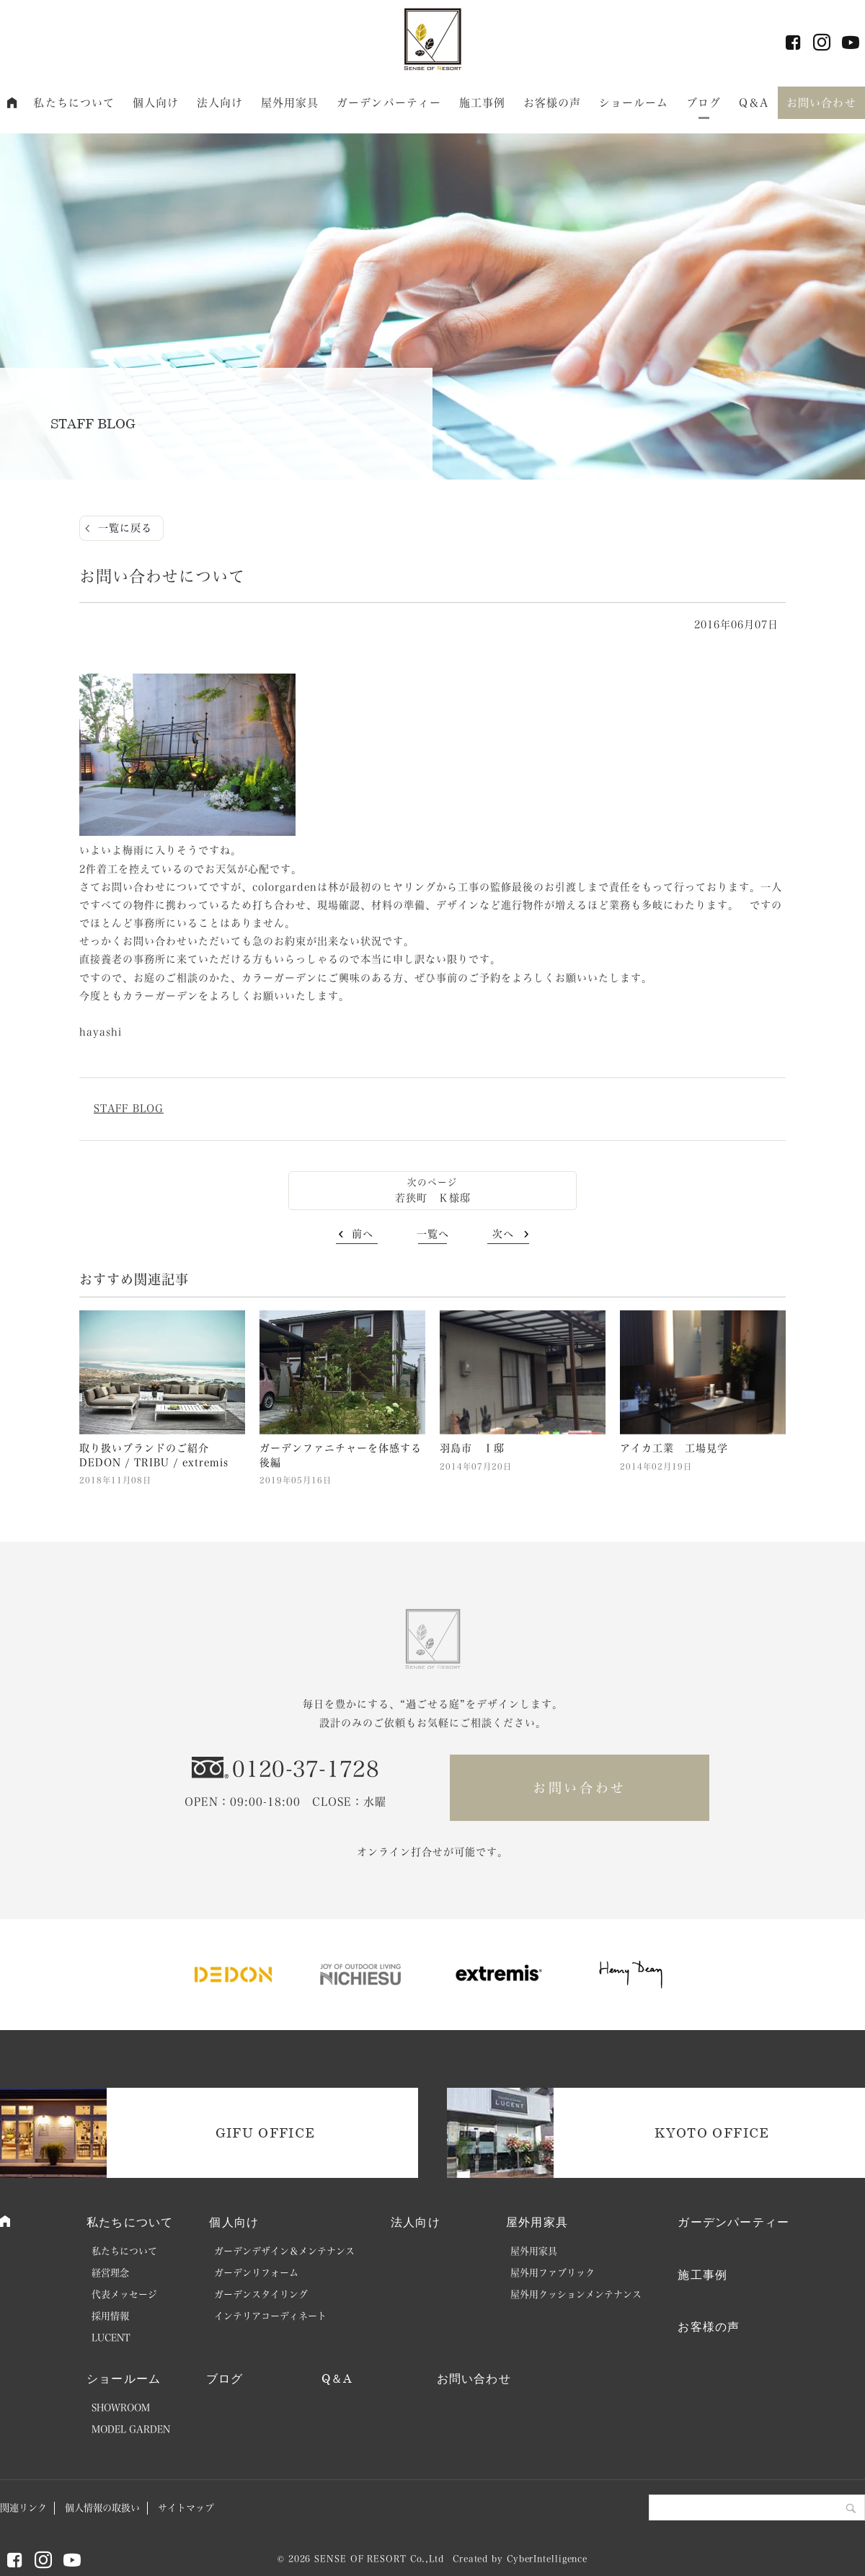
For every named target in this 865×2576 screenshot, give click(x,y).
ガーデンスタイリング (261, 2294)
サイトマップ (186, 2508)
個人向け (156, 102)
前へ (362, 1234)
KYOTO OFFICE (712, 2132)
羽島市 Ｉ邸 (472, 1448)
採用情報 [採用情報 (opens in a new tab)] (110, 2316)
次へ (503, 1234)
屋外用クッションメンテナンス (576, 2294)
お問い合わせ (821, 102)
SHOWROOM (121, 2407)
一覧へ (433, 1234)
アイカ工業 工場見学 (674, 1448)
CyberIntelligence (547, 2558)
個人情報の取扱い (102, 2508)
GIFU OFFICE (266, 2132)
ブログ (703, 102)
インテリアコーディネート (270, 2316)
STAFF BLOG (129, 1108)
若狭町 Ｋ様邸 (433, 1198)
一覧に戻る (125, 528)
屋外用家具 (290, 102)
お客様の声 (552, 102)
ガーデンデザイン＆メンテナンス (284, 2251)
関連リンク (23, 2508)
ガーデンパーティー (389, 102)
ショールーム (634, 102)
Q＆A (753, 102)
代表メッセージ (124, 2294)
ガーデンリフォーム (256, 2272)
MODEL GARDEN (131, 2429)
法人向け (220, 102)
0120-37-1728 (305, 1769)
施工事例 (482, 102)
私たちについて (74, 102)
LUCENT (111, 2337)
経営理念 (110, 2272)
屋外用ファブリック (552, 2272)
